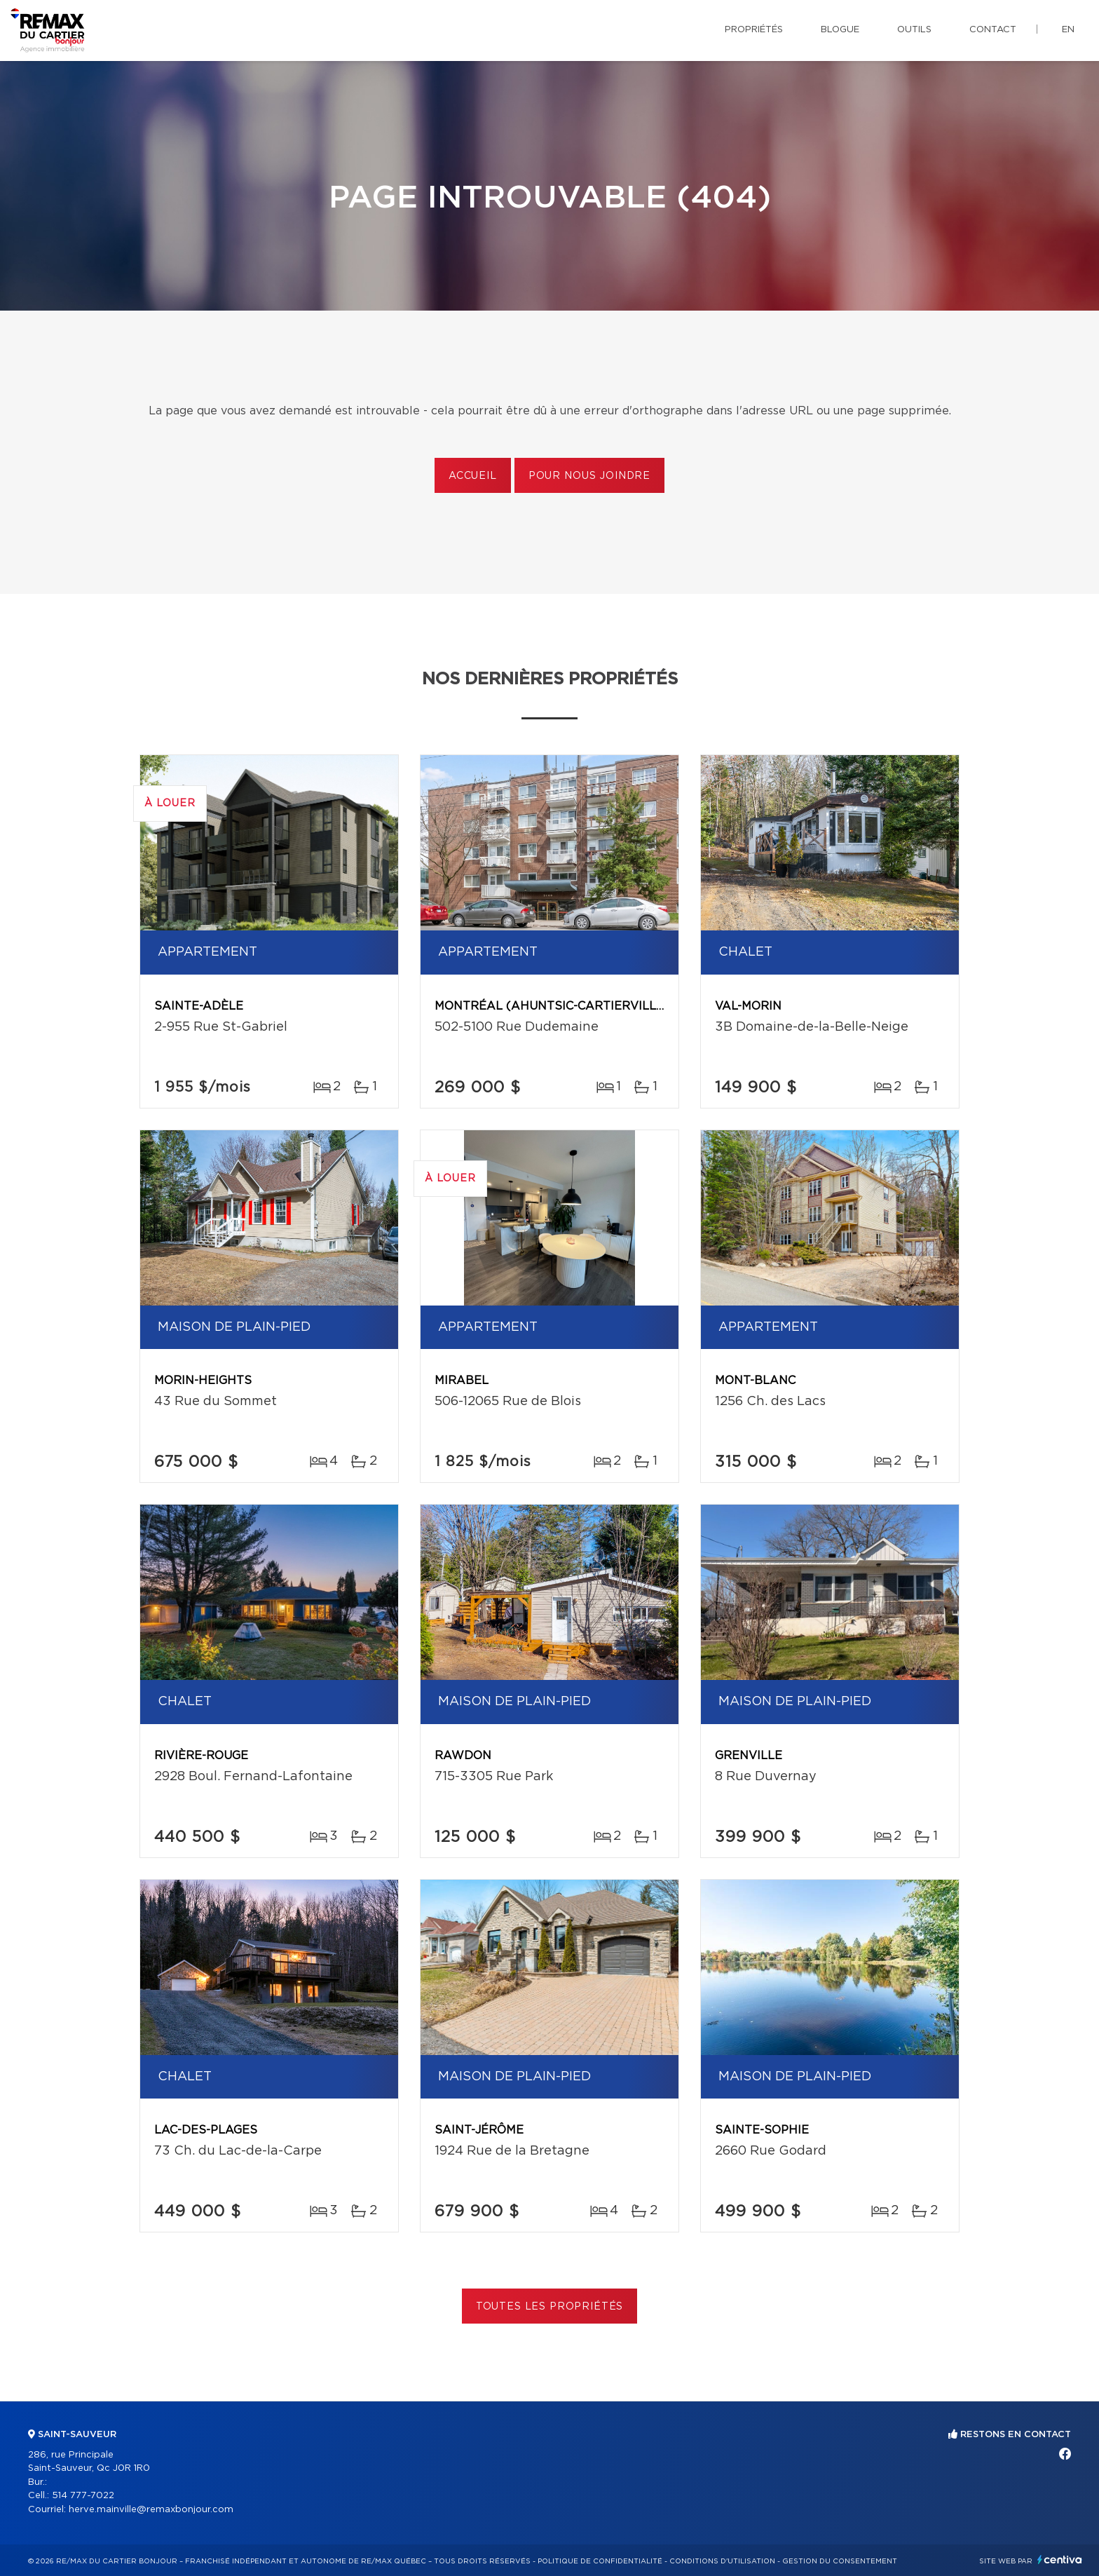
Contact (992, 29)
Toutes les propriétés (550, 2307)
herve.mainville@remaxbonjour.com (151, 2509)
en (1068, 29)
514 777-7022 (83, 2495)
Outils (914, 29)
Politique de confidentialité (600, 2561)
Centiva (1059, 2559)
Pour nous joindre (589, 476)
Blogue (840, 29)
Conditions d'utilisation (722, 2561)
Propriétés (754, 29)
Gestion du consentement (839, 2561)
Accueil (473, 476)
